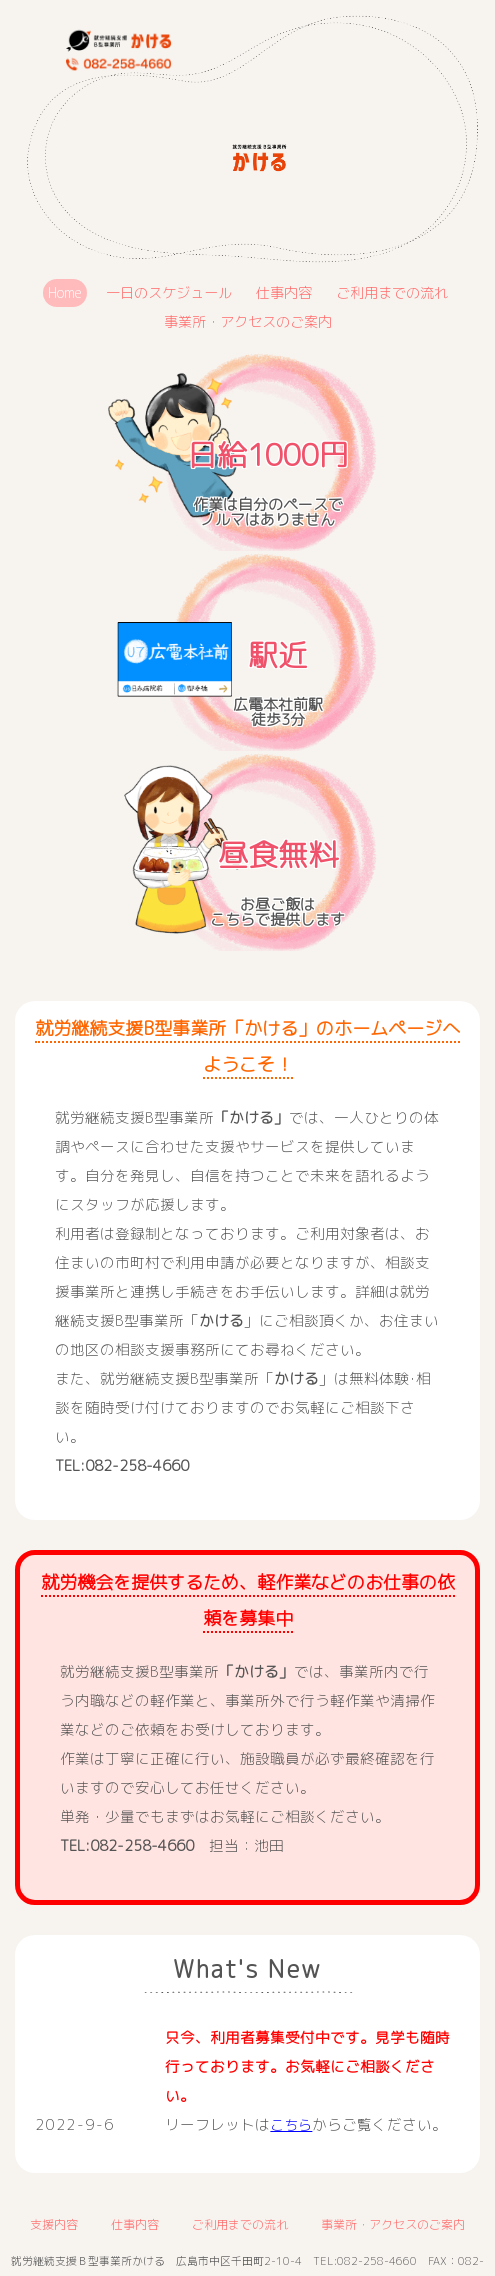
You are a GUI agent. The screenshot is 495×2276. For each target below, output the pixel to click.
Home (54, 292)
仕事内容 (285, 292)
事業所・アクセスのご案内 (248, 321)
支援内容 (54, 2224)
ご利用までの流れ (399, 292)
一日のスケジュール (163, 292)
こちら (292, 2124)
